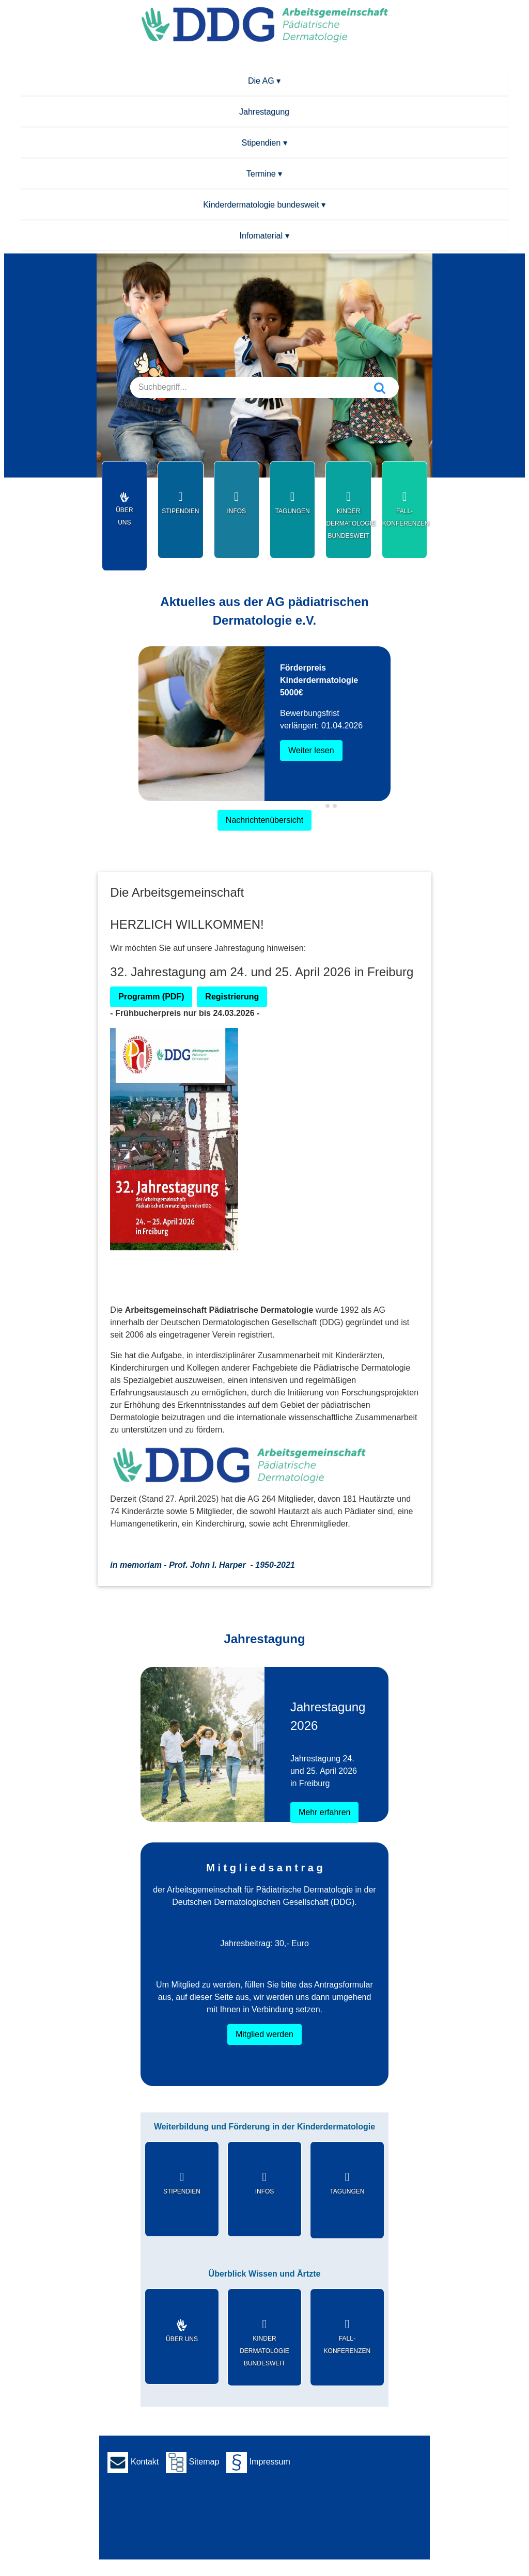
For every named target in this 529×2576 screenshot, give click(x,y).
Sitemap (193, 2461)
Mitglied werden (264, 2034)
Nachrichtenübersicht (264, 820)
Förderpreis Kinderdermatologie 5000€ (319, 680)
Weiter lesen (311, 750)
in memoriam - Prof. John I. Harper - (202, 1565)
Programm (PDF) (151, 996)
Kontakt (133, 2461)
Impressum (258, 2461)
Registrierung (232, 996)
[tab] (320, 806)
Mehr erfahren (325, 1812)
